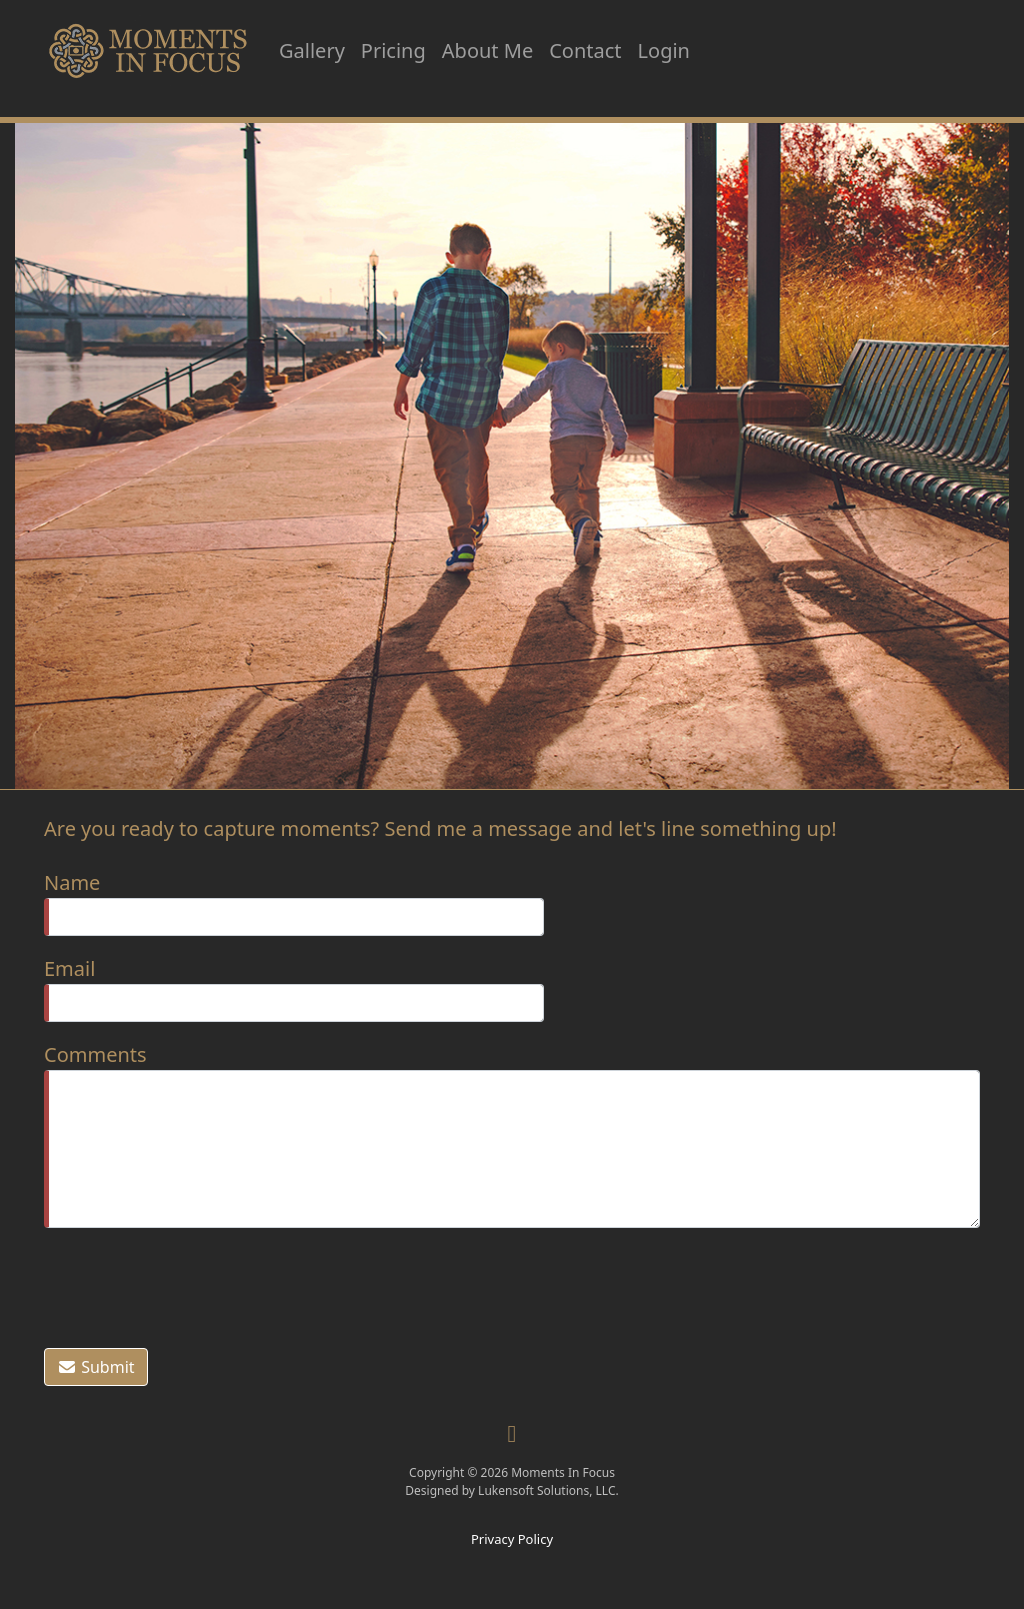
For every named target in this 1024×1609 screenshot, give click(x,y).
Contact (585, 50)
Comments (95, 1054)
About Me (487, 50)
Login (664, 50)
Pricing (393, 50)
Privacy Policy (512, 1539)
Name (72, 882)
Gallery (312, 50)
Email (69, 968)
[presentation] (196, 1285)
